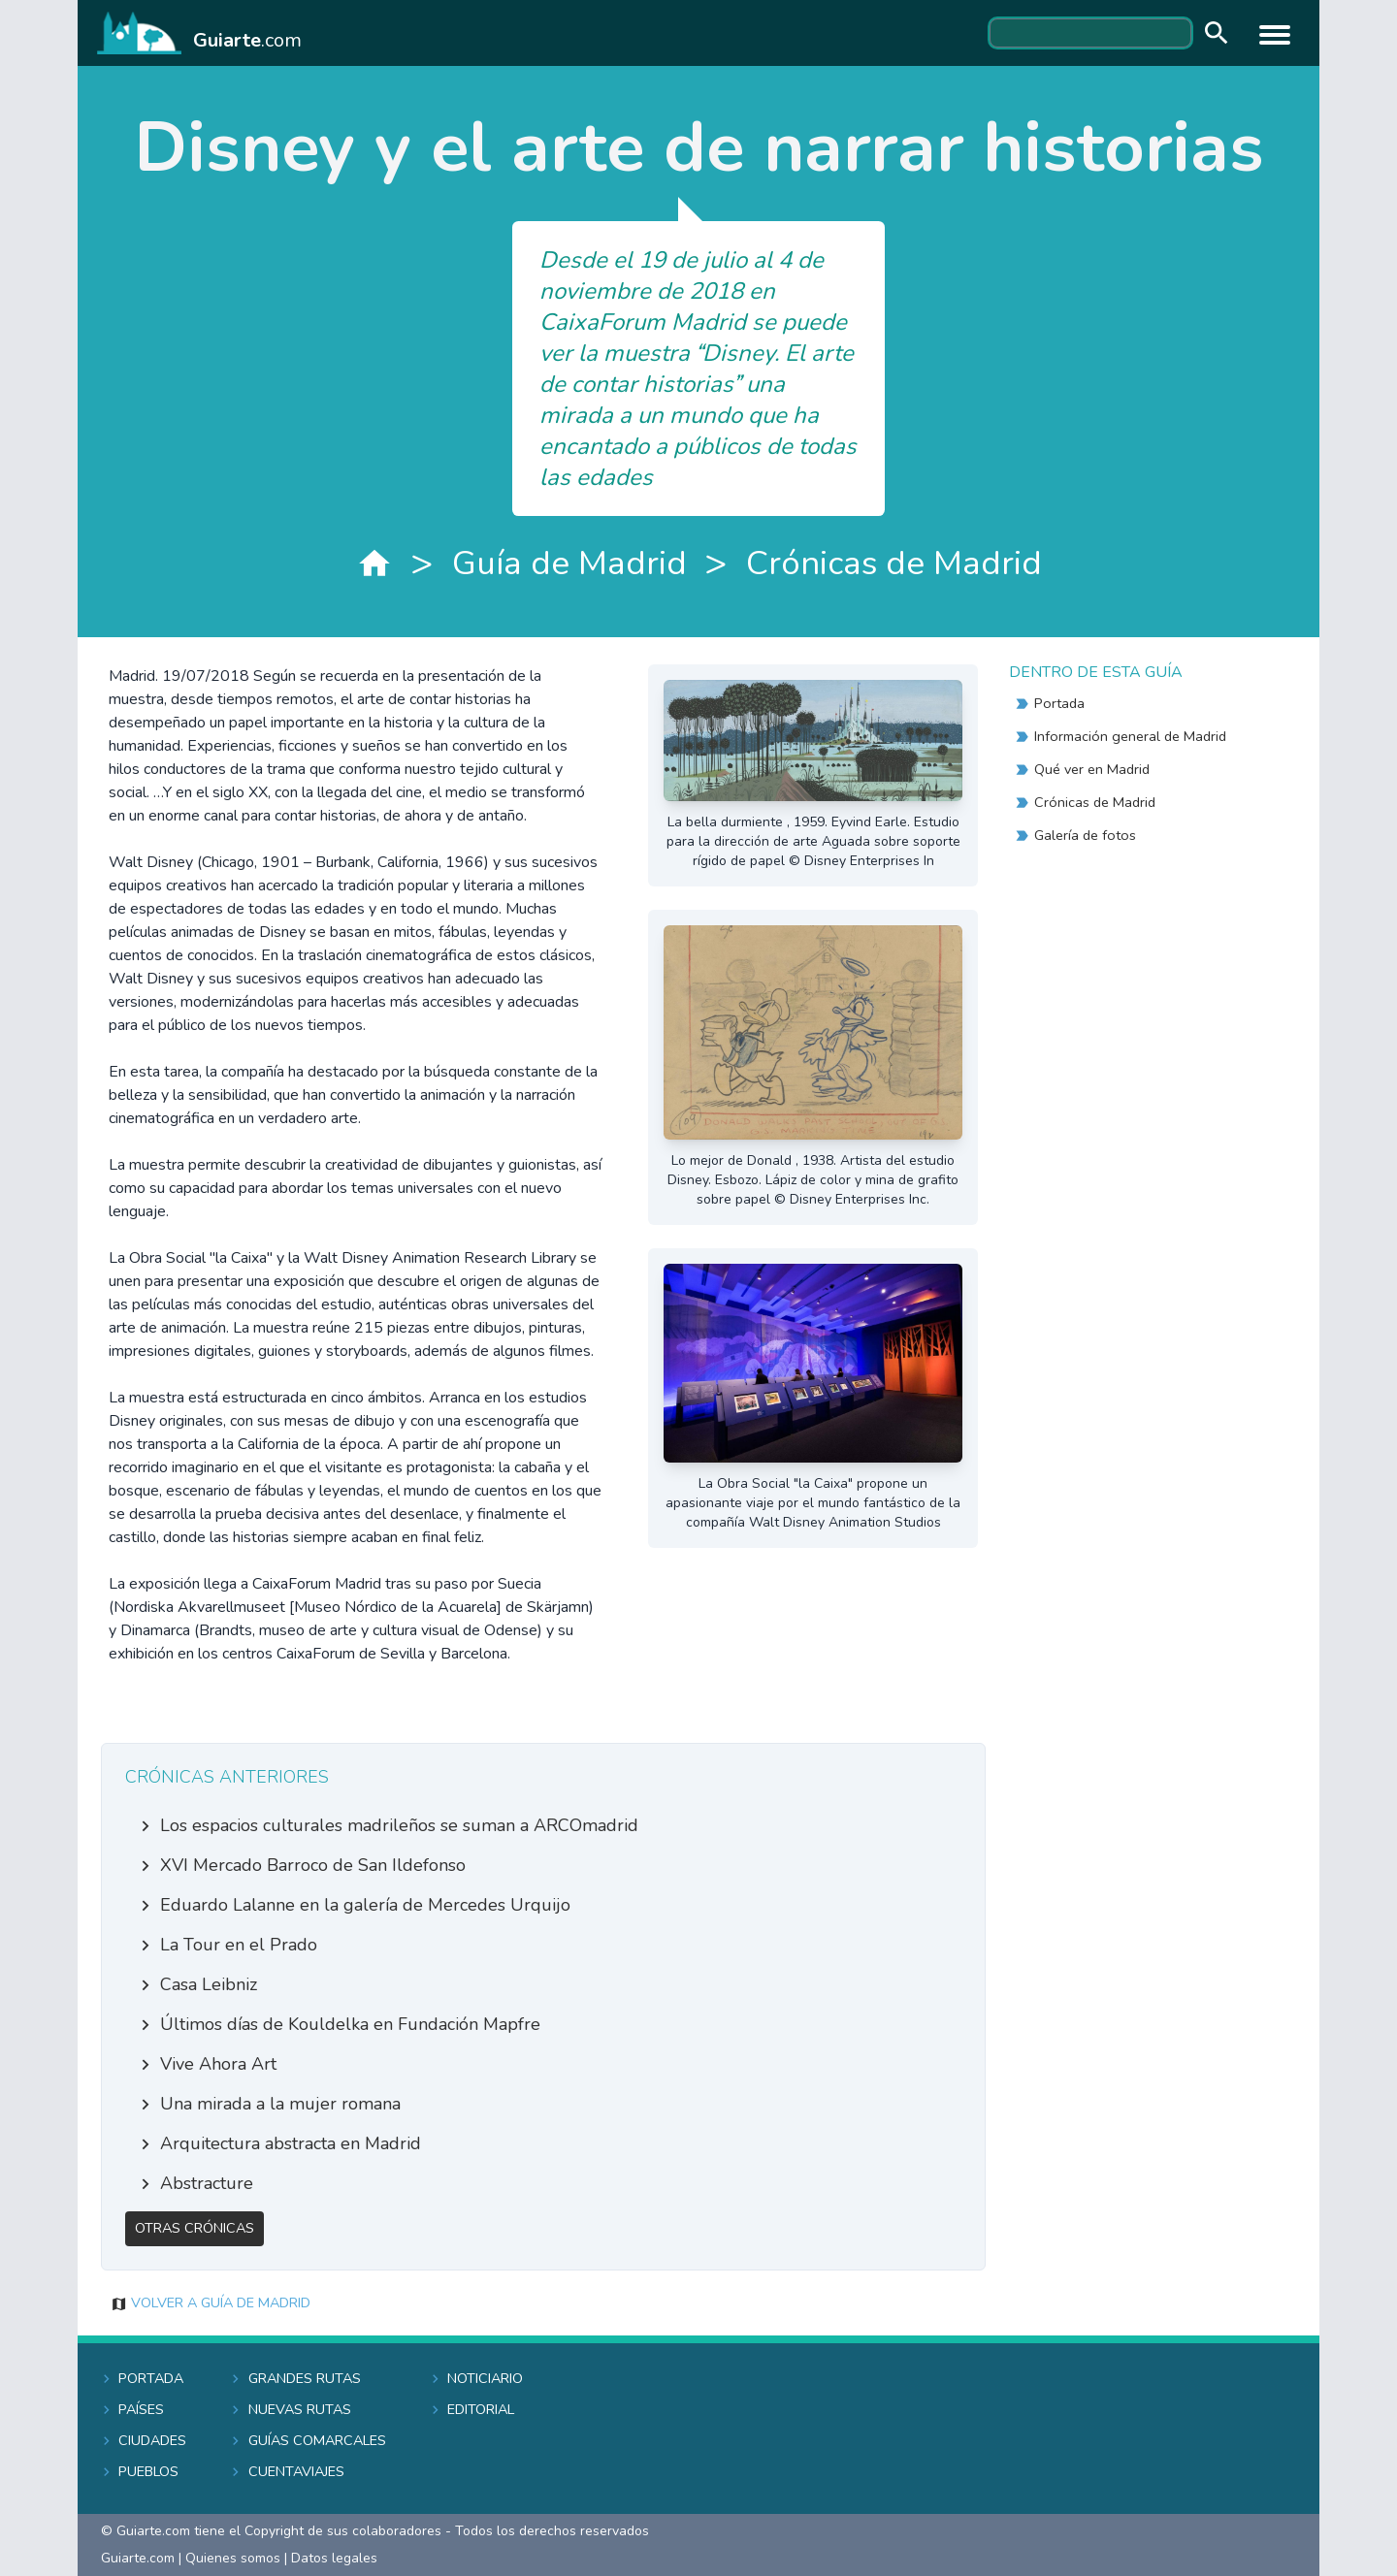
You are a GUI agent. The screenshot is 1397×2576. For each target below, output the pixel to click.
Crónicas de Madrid (894, 563)
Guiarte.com (138, 2558)
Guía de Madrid (569, 563)
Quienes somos (232, 2558)
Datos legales (334, 2558)
